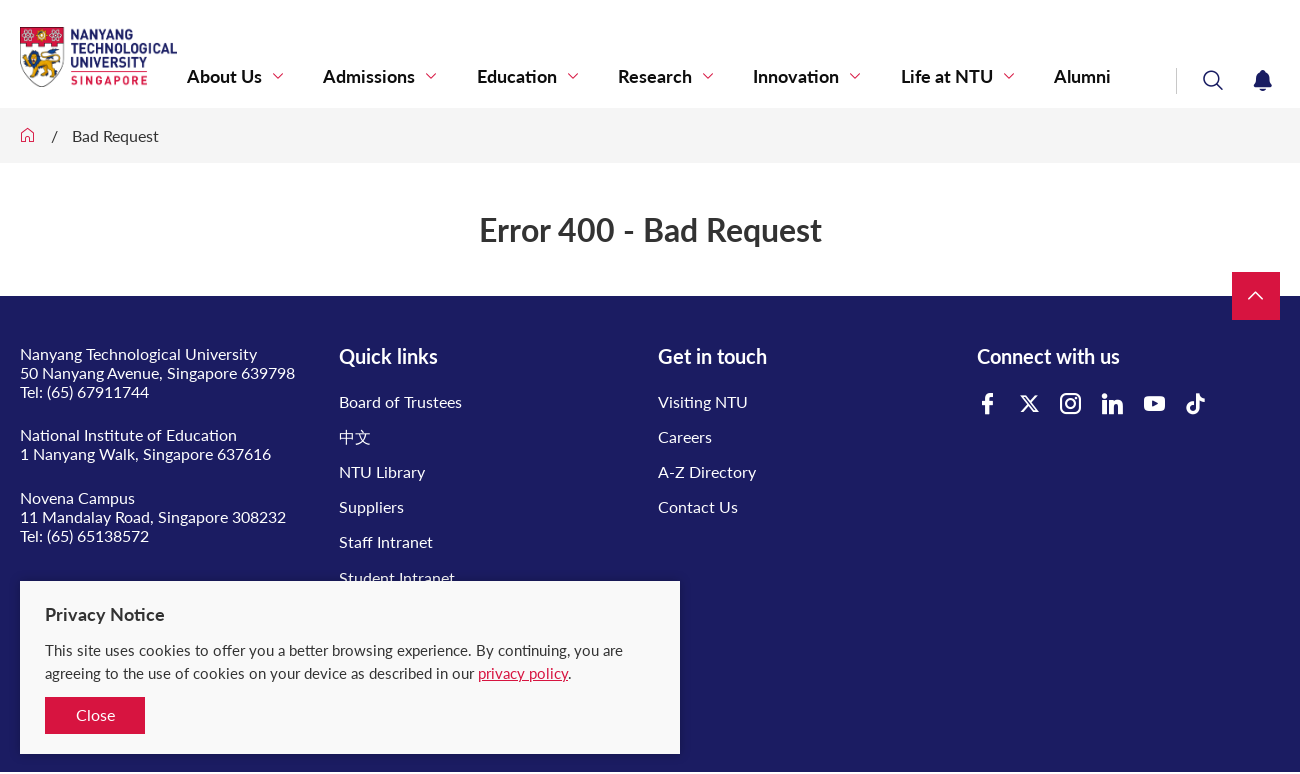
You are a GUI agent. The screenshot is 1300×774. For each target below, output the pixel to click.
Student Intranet (397, 577)
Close (95, 714)
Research (725, 72)
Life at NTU (976, 72)
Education (607, 72)
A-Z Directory (707, 471)
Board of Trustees (400, 401)
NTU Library (382, 471)
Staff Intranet (386, 541)
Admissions (480, 72)
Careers (685, 436)
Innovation (846, 72)
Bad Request (115, 135)
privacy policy (523, 673)
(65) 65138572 (98, 535)
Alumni (1091, 72)
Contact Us (698, 506)
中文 (355, 436)
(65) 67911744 (98, 391)
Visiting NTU (703, 401)
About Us (355, 72)
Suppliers (371, 506)
